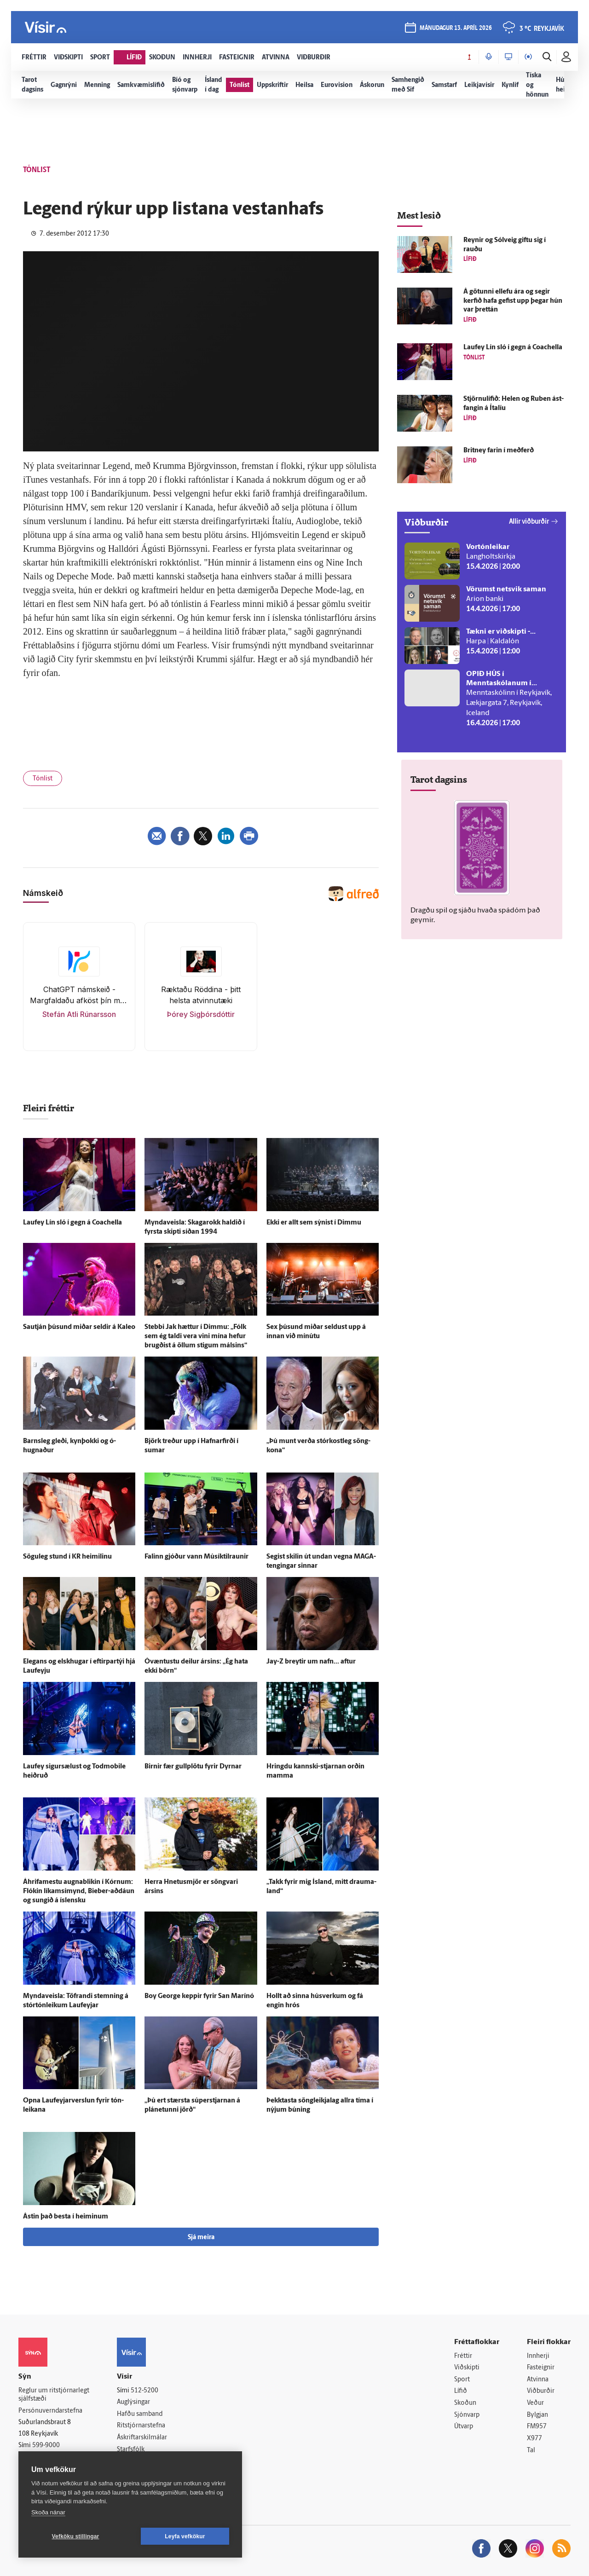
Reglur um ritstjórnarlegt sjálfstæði (53, 2395)
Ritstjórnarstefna (141, 2425)
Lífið (460, 2391)
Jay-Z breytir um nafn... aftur (311, 1661)
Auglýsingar (133, 2402)
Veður (535, 2403)
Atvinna (538, 2379)
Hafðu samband (139, 2414)
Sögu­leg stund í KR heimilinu (67, 1557)
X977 (534, 2438)
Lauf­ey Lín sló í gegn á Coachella (72, 1222)
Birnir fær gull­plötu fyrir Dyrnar (193, 1766)
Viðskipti (466, 2367)
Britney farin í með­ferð (498, 450)
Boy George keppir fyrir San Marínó (199, 1996)
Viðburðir (540, 2391)
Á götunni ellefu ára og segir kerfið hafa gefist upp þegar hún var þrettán (512, 301)
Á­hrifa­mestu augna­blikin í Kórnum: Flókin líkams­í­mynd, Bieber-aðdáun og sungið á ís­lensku (78, 1891)
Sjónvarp (466, 2415)
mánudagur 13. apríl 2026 (456, 28)
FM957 (537, 2426)
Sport (462, 2379)
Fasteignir (540, 2367)
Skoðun (465, 2403)
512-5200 (144, 2390)
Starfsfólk (130, 2449)
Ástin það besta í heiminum (65, 2216)
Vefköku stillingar (75, 2536)
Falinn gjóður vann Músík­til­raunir (196, 1557)
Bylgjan (537, 2415)
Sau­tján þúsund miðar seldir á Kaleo (79, 1327)
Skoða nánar (48, 2512)
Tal (531, 2450)
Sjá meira (201, 2237)
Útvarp (463, 2426)
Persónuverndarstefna (50, 2411)
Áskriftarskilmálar (142, 2437)
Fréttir (463, 2356)
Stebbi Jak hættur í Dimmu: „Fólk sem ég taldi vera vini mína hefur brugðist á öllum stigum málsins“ (195, 1336)
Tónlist (42, 778)
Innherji (538, 2356)
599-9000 (46, 2445)
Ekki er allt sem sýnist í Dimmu (313, 1222)
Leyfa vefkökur (185, 2536)
